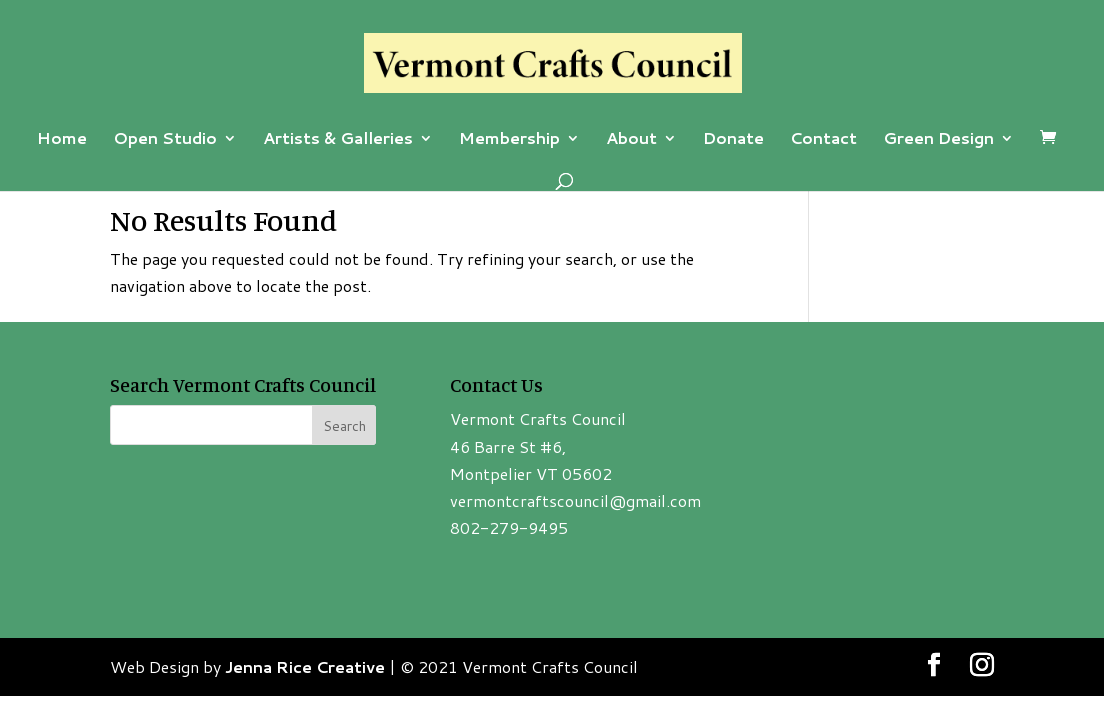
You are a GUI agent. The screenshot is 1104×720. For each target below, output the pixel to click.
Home (62, 140)
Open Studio (165, 140)
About (631, 140)
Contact (823, 140)
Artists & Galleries (338, 140)
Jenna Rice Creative (305, 666)
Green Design (938, 140)
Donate (733, 140)
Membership (509, 140)
